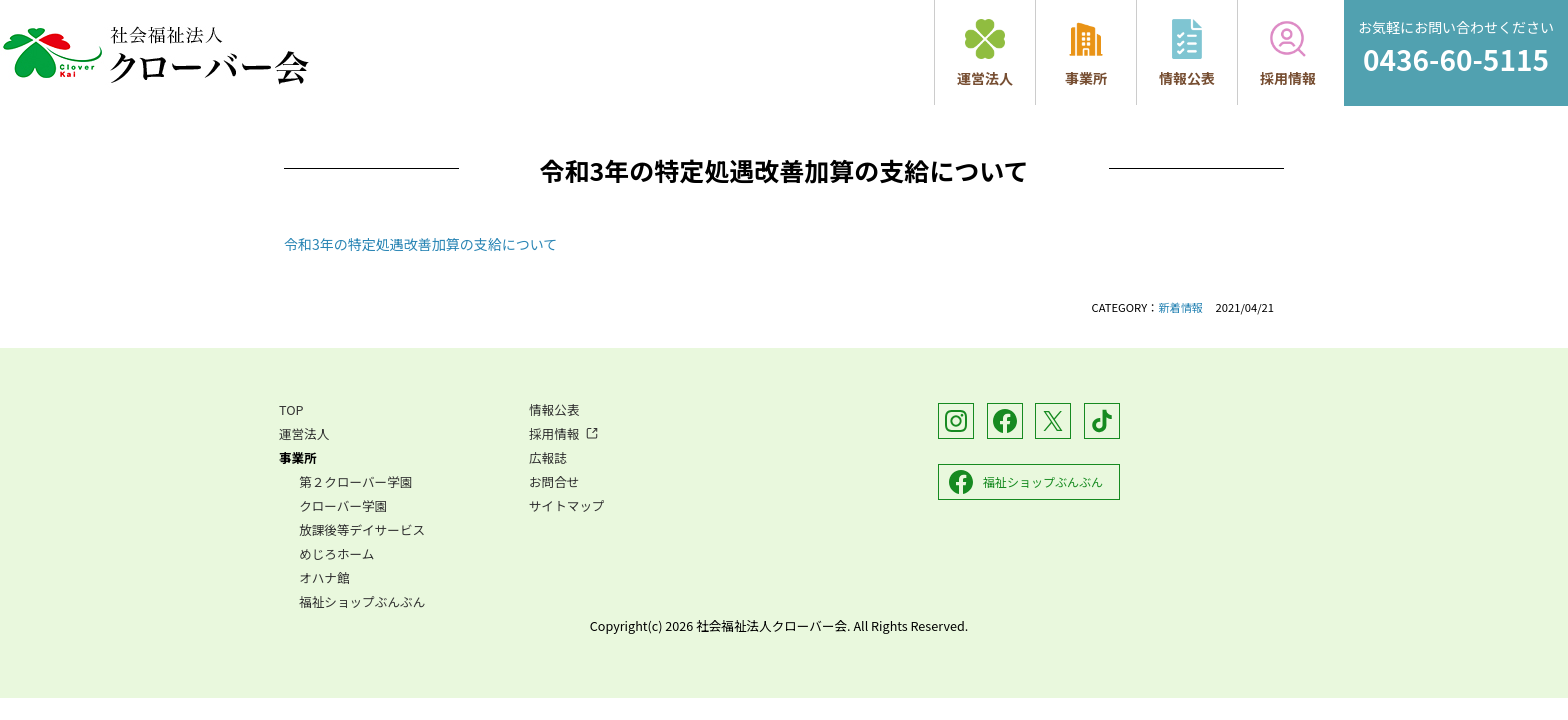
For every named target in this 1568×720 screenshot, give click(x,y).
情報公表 (1187, 53)
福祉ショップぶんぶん (362, 601)
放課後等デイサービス (362, 529)
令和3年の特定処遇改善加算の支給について (420, 244)
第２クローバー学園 (355, 481)
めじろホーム (336, 553)
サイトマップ (567, 505)
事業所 (1086, 53)
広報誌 (548, 457)
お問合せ (554, 481)
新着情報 (1180, 307)
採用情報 (1288, 53)
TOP (291, 409)
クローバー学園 (343, 505)
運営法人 (985, 53)
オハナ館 (324, 577)
